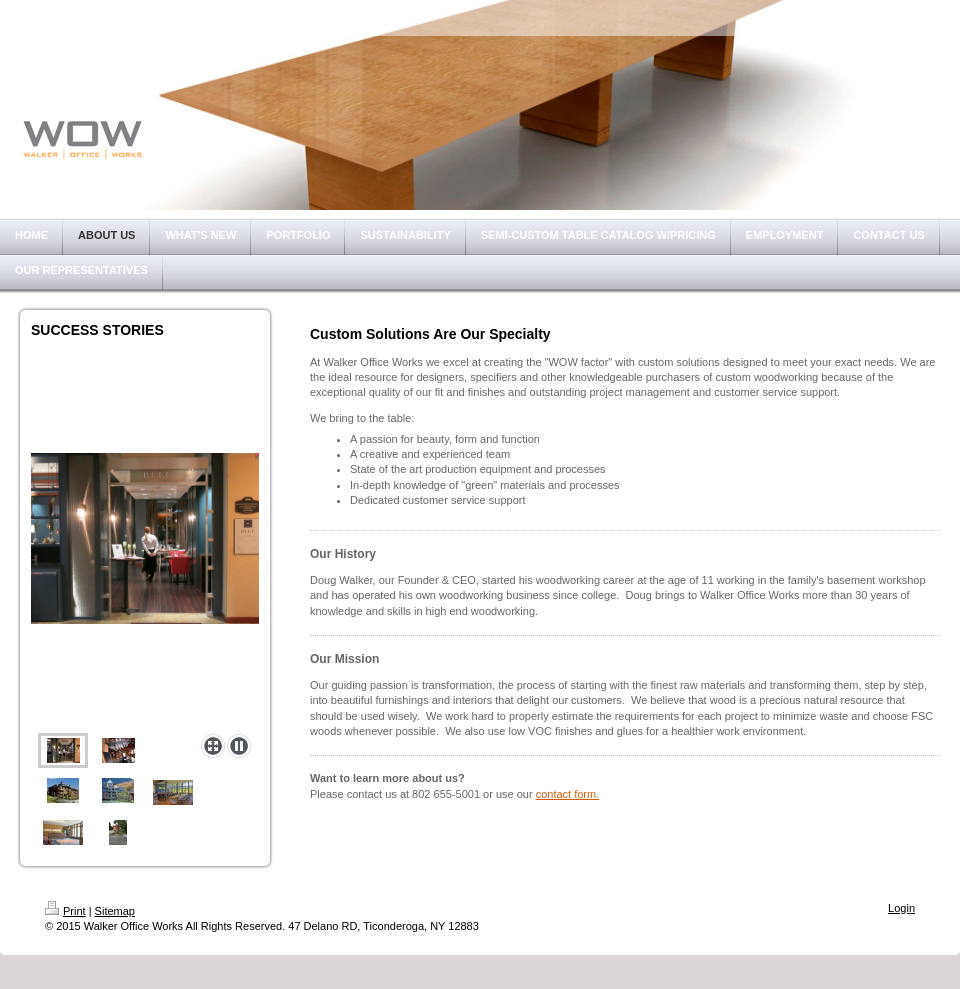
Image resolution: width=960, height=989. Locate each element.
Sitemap (115, 911)
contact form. (568, 794)
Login (901, 908)
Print (65, 911)
